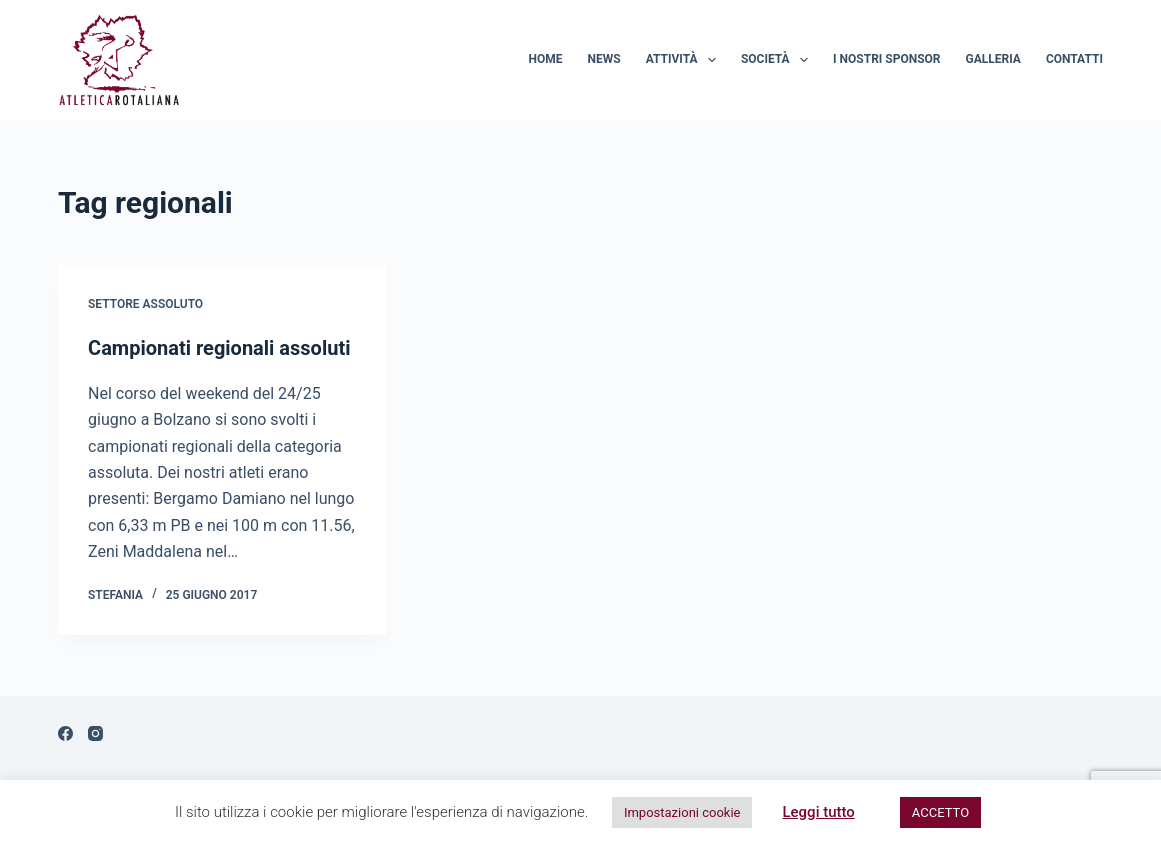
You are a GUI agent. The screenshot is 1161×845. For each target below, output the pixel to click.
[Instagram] (95, 733)
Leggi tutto (818, 812)
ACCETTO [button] (940, 812)
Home (546, 59)
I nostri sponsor (886, 59)
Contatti (1074, 59)
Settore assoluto (145, 304)
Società (778, 60)
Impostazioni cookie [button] (682, 812)
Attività (685, 60)
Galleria (993, 59)
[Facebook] (65, 733)
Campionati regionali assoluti (219, 348)
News (604, 59)
